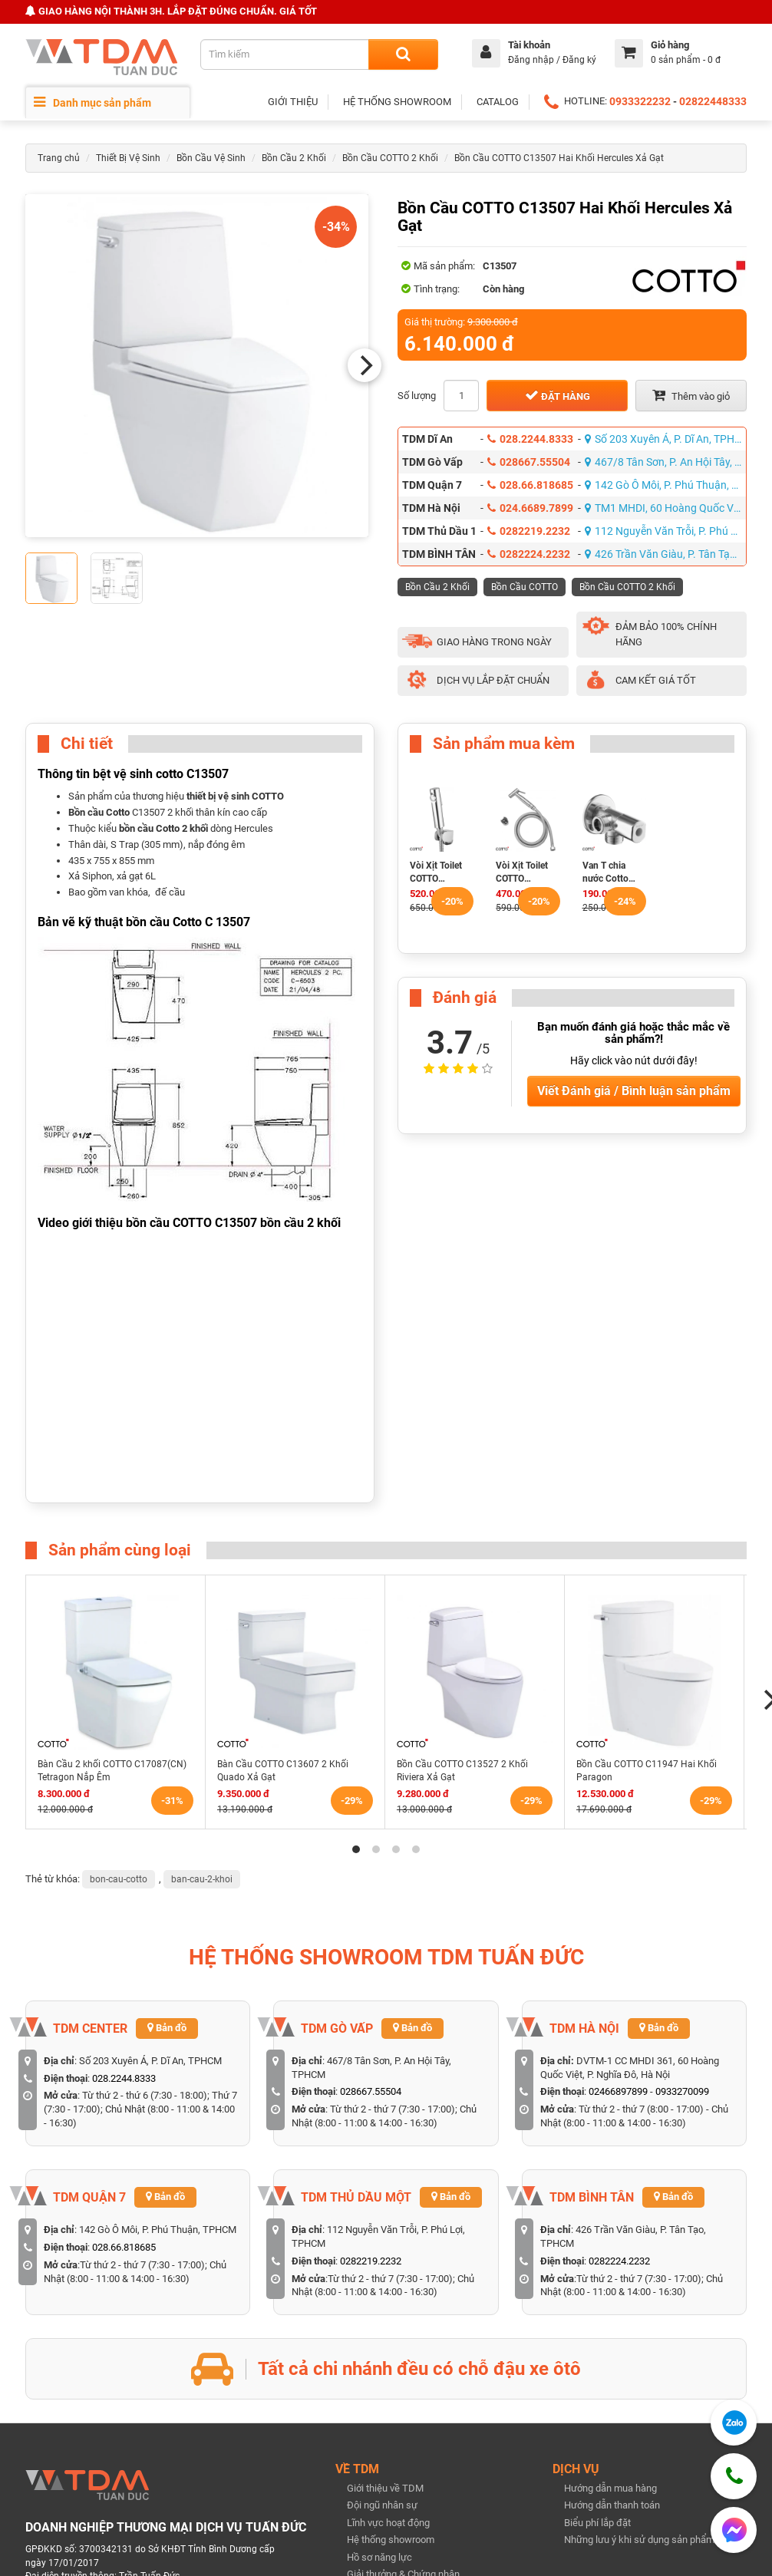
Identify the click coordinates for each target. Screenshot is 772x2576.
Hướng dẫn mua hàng (610, 2488)
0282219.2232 (528, 531)
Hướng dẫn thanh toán (612, 2505)
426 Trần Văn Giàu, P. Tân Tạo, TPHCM (666, 554)
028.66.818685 (530, 485)
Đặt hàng (557, 395)
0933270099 (682, 2091)
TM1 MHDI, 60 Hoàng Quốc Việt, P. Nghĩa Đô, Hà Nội (666, 508)
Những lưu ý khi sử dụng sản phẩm (639, 2539)
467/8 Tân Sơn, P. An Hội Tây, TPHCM (666, 462)
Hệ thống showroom (390, 2539)
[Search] (403, 54)
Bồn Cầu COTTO (524, 587)
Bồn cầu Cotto (99, 812)
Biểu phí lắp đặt (597, 2522)
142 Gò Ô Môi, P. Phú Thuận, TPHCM (666, 485)
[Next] (364, 365)
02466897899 (618, 2091)
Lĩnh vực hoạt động (388, 2522)
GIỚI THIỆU (293, 101)
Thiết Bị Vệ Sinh (128, 158)
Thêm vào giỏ (691, 395)
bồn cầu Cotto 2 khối (163, 828)
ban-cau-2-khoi (202, 1879)
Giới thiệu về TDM (385, 2488)
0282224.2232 (528, 554)
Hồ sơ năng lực (379, 2557)
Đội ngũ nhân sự (382, 2505)
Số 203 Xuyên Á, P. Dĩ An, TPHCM (666, 439)
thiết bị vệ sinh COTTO (235, 796)
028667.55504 (528, 462)
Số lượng (417, 395)
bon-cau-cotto (118, 1879)
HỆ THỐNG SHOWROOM (397, 101)
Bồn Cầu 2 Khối (294, 158)
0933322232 (640, 101)
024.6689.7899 (530, 508)
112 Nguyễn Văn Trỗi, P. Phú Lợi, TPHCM (666, 531)
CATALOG (498, 101)
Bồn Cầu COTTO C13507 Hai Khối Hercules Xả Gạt (559, 158)
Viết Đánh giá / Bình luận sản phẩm (634, 1091)
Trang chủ (59, 158)
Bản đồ (166, 2027)
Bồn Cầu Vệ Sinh (211, 158)
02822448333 (713, 101)
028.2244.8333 (530, 439)
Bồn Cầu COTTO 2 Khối (390, 158)
